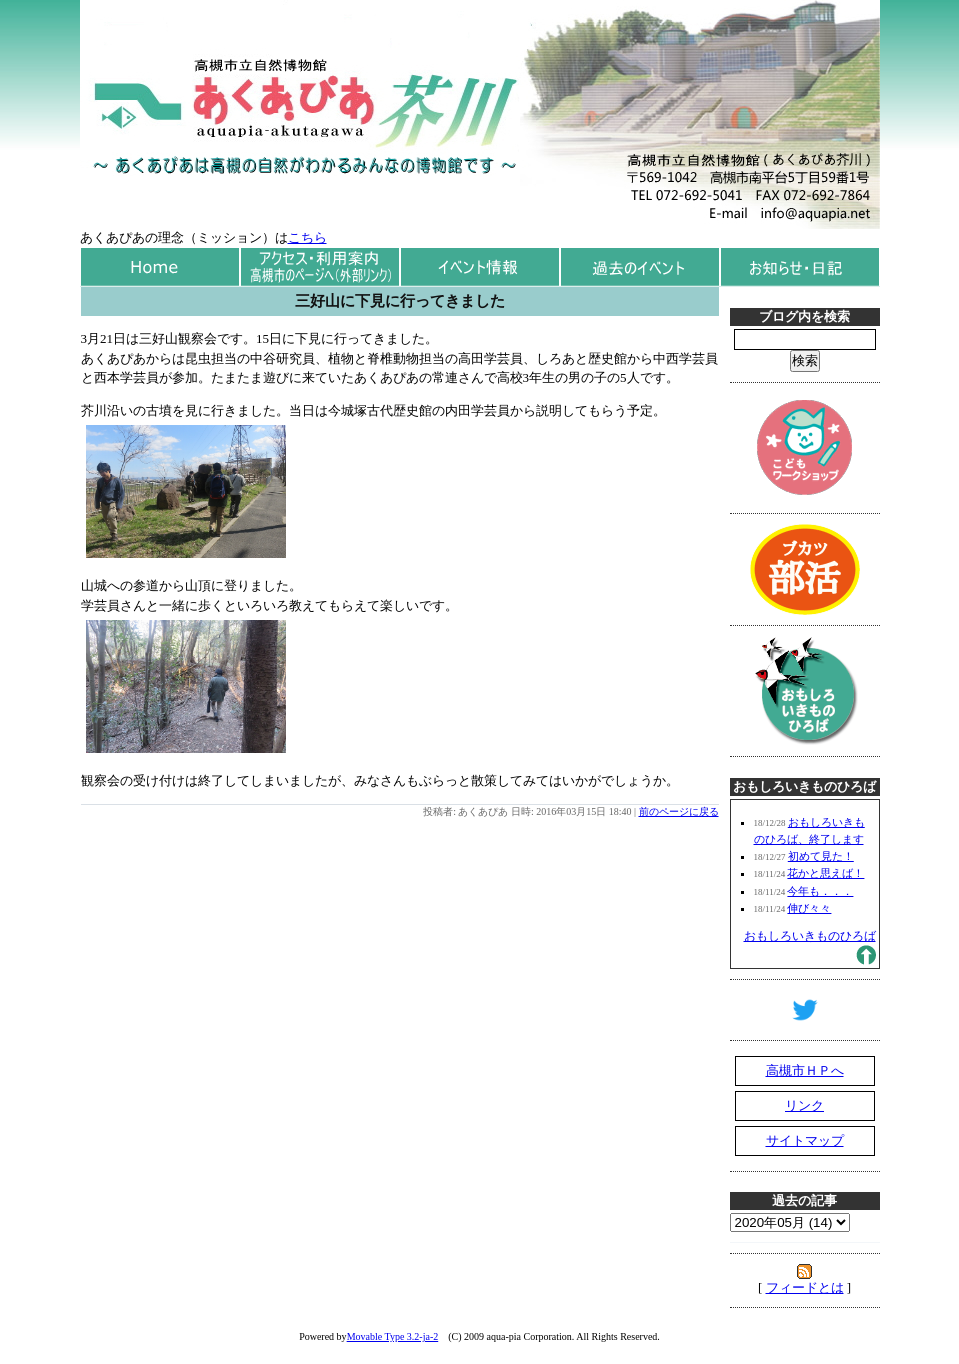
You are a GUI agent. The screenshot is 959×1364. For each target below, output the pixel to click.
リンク (804, 1105)
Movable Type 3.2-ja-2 (393, 1336)
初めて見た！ (821, 856)
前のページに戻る (679, 811)
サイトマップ (805, 1140)
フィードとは (805, 1287)
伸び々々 (809, 908)
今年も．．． (820, 891)
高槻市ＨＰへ (805, 1070)
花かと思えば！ (825, 873)
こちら (307, 237)
